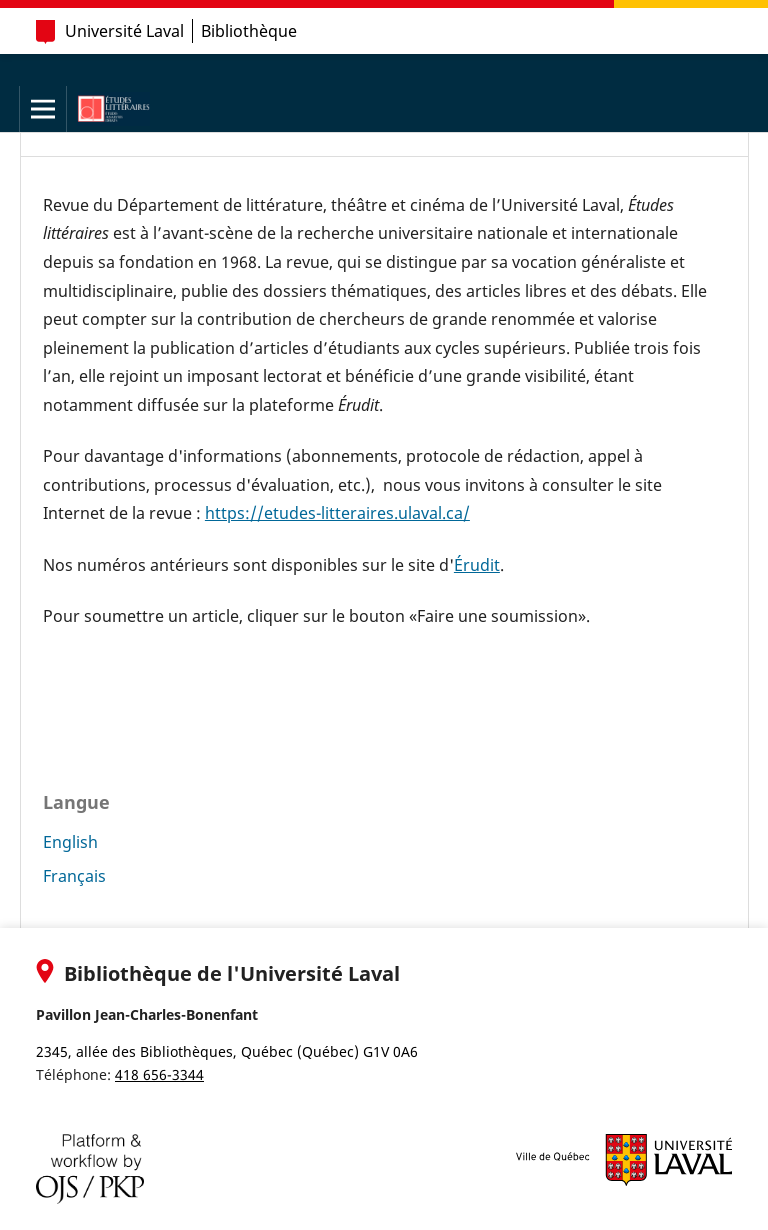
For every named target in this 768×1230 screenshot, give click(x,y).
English (70, 842)
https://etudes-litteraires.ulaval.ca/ (337, 513)
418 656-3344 (159, 1074)
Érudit (477, 565)
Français (74, 876)
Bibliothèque (249, 31)
